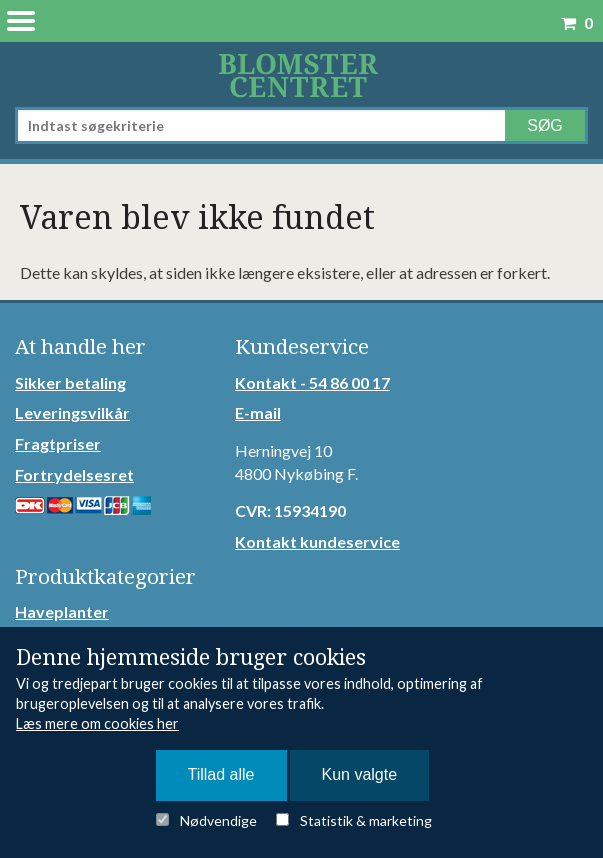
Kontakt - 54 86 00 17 (312, 382)
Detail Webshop (302, 74)
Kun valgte (360, 774)
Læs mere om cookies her (97, 723)
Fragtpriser (58, 443)
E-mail (258, 412)
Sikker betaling (70, 382)
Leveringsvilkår (72, 412)
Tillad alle (221, 774)
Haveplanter (62, 611)
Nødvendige (218, 820)
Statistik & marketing (366, 820)
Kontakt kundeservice (317, 541)
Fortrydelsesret (74, 474)
